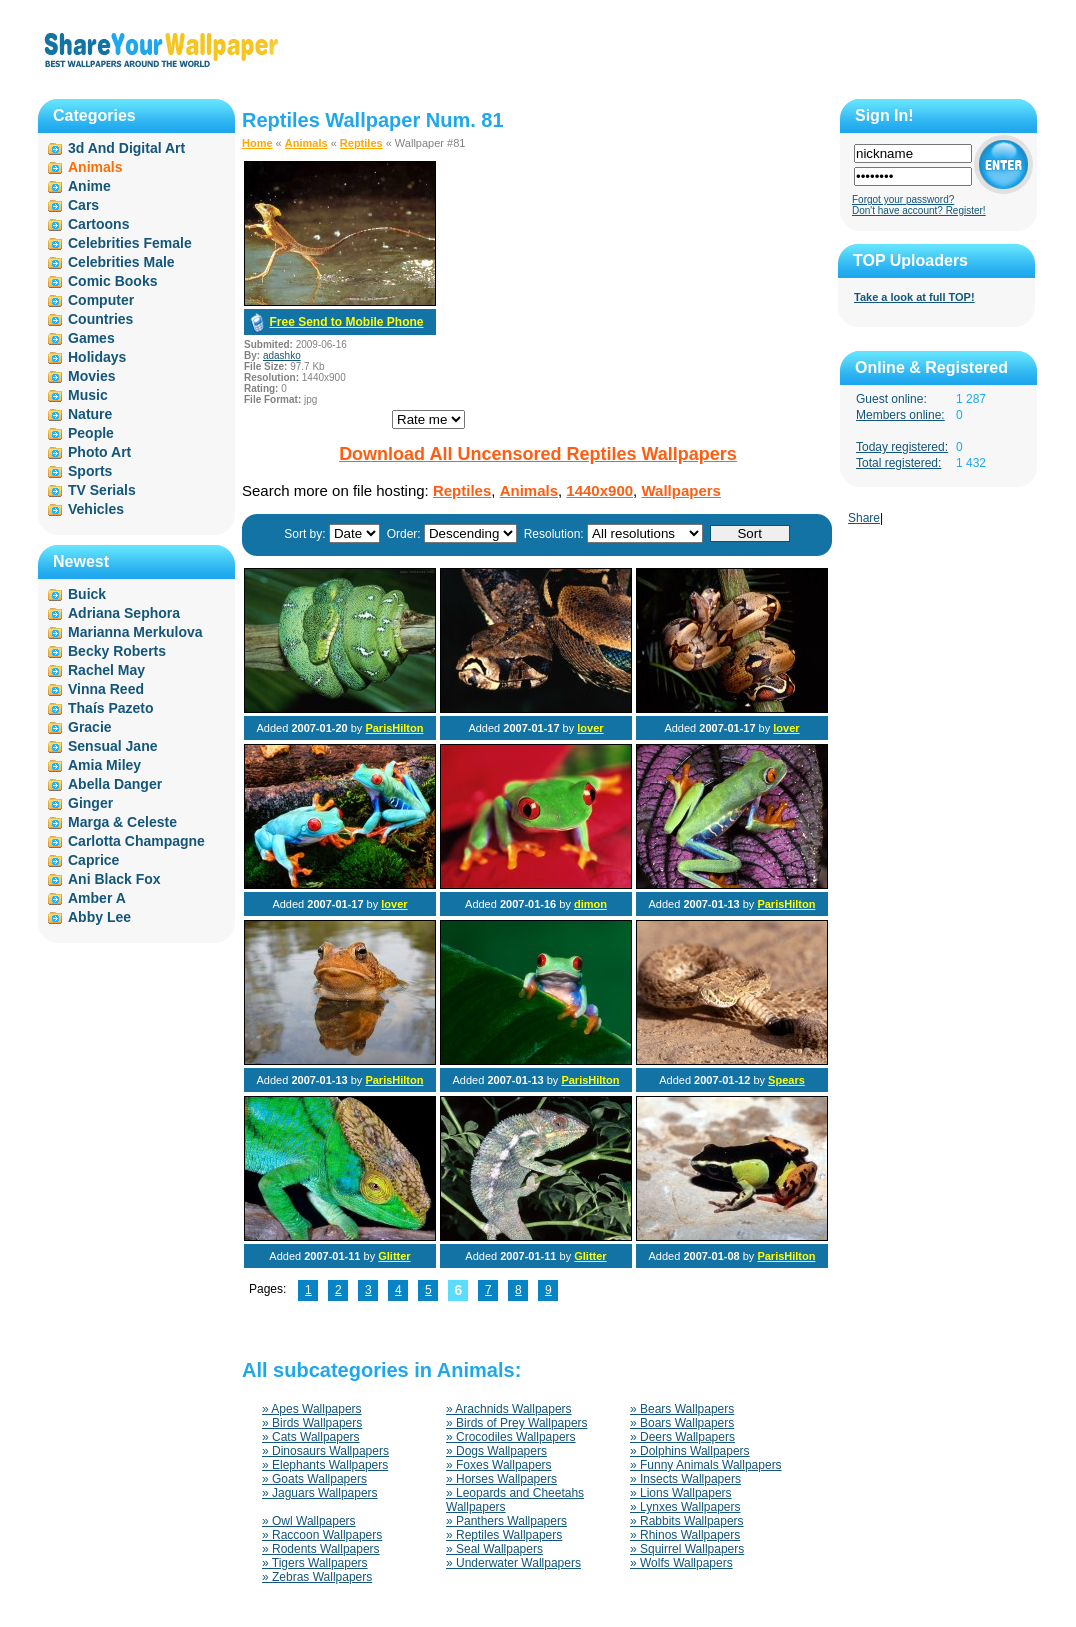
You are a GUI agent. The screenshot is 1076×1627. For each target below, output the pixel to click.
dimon (590, 904)
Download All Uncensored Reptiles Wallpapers (538, 454)
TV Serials (102, 490)
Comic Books (112, 281)
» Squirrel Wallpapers (687, 1549)
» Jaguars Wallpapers (320, 1493)
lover (590, 728)
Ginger (90, 803)
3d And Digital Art (126, 148)
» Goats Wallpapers (314, 1479)
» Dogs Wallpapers (496, 1451)
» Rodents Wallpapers (321, 1549)
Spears (786, 1080)
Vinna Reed (106, 689)
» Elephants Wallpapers (325, 1465)
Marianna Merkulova (135, 632)
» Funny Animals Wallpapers (706, 1465)
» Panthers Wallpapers (506, 1521)
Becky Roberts (117, 651)
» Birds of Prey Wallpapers (517, 1423)
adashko (282, 355)
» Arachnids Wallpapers (509, 1409)
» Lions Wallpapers (681, 1493)
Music (88, 395)
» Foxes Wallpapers (499, 1465)
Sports (90, 471)
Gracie (90, 727)
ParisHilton (394, 728)
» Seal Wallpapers (494, 1549)
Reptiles (361, 143)
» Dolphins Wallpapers (690, 1451)
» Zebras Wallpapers (317, 1577)
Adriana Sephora (124, 613)
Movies (91, 376)
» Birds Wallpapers (312, 1423)
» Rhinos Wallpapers (685, 1535)
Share (864, 518)
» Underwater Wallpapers (513, 1563)
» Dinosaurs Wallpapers (325, 1451)
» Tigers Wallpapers (315, 1563)
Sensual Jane (113, 746)
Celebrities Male (121, 262)
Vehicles (96, 509)
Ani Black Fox (114, 879)
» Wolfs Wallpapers (681, 1563)
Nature (90, 414)
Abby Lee (99, 917)
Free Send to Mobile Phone (346, 322)
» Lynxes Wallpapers (685, 1507)
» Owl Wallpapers (309, 1521)
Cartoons (98, 224)
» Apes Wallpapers (312, 1409)
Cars (83, 205)
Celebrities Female (130, 243)
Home (257, 143)
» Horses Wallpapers (501, 1479)
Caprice (93, 860)
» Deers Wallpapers (682, 1437)
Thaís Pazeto (111, 708)
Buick (87, 594)
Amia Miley (104, 765)
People (91, 433)
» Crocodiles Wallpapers (511, 1437)
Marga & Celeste (122, 822)
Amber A (97, 898)
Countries (100, 319)
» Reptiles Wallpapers (504, 1535)
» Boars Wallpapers (682, 1423)
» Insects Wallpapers (685, 1479)
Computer (101, 300)
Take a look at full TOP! (914, 297)
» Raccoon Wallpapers (322, 1535)
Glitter (394, 1256)
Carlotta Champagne (136, 841)
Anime (89, 186)
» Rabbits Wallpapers (687, 1521)
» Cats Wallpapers (311, 1437)
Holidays (97, 357)
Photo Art (99, 452)
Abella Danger (115, 784)
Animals (306, 143)
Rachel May (106, 670)
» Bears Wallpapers (682, 1409)
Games (91, 338)
